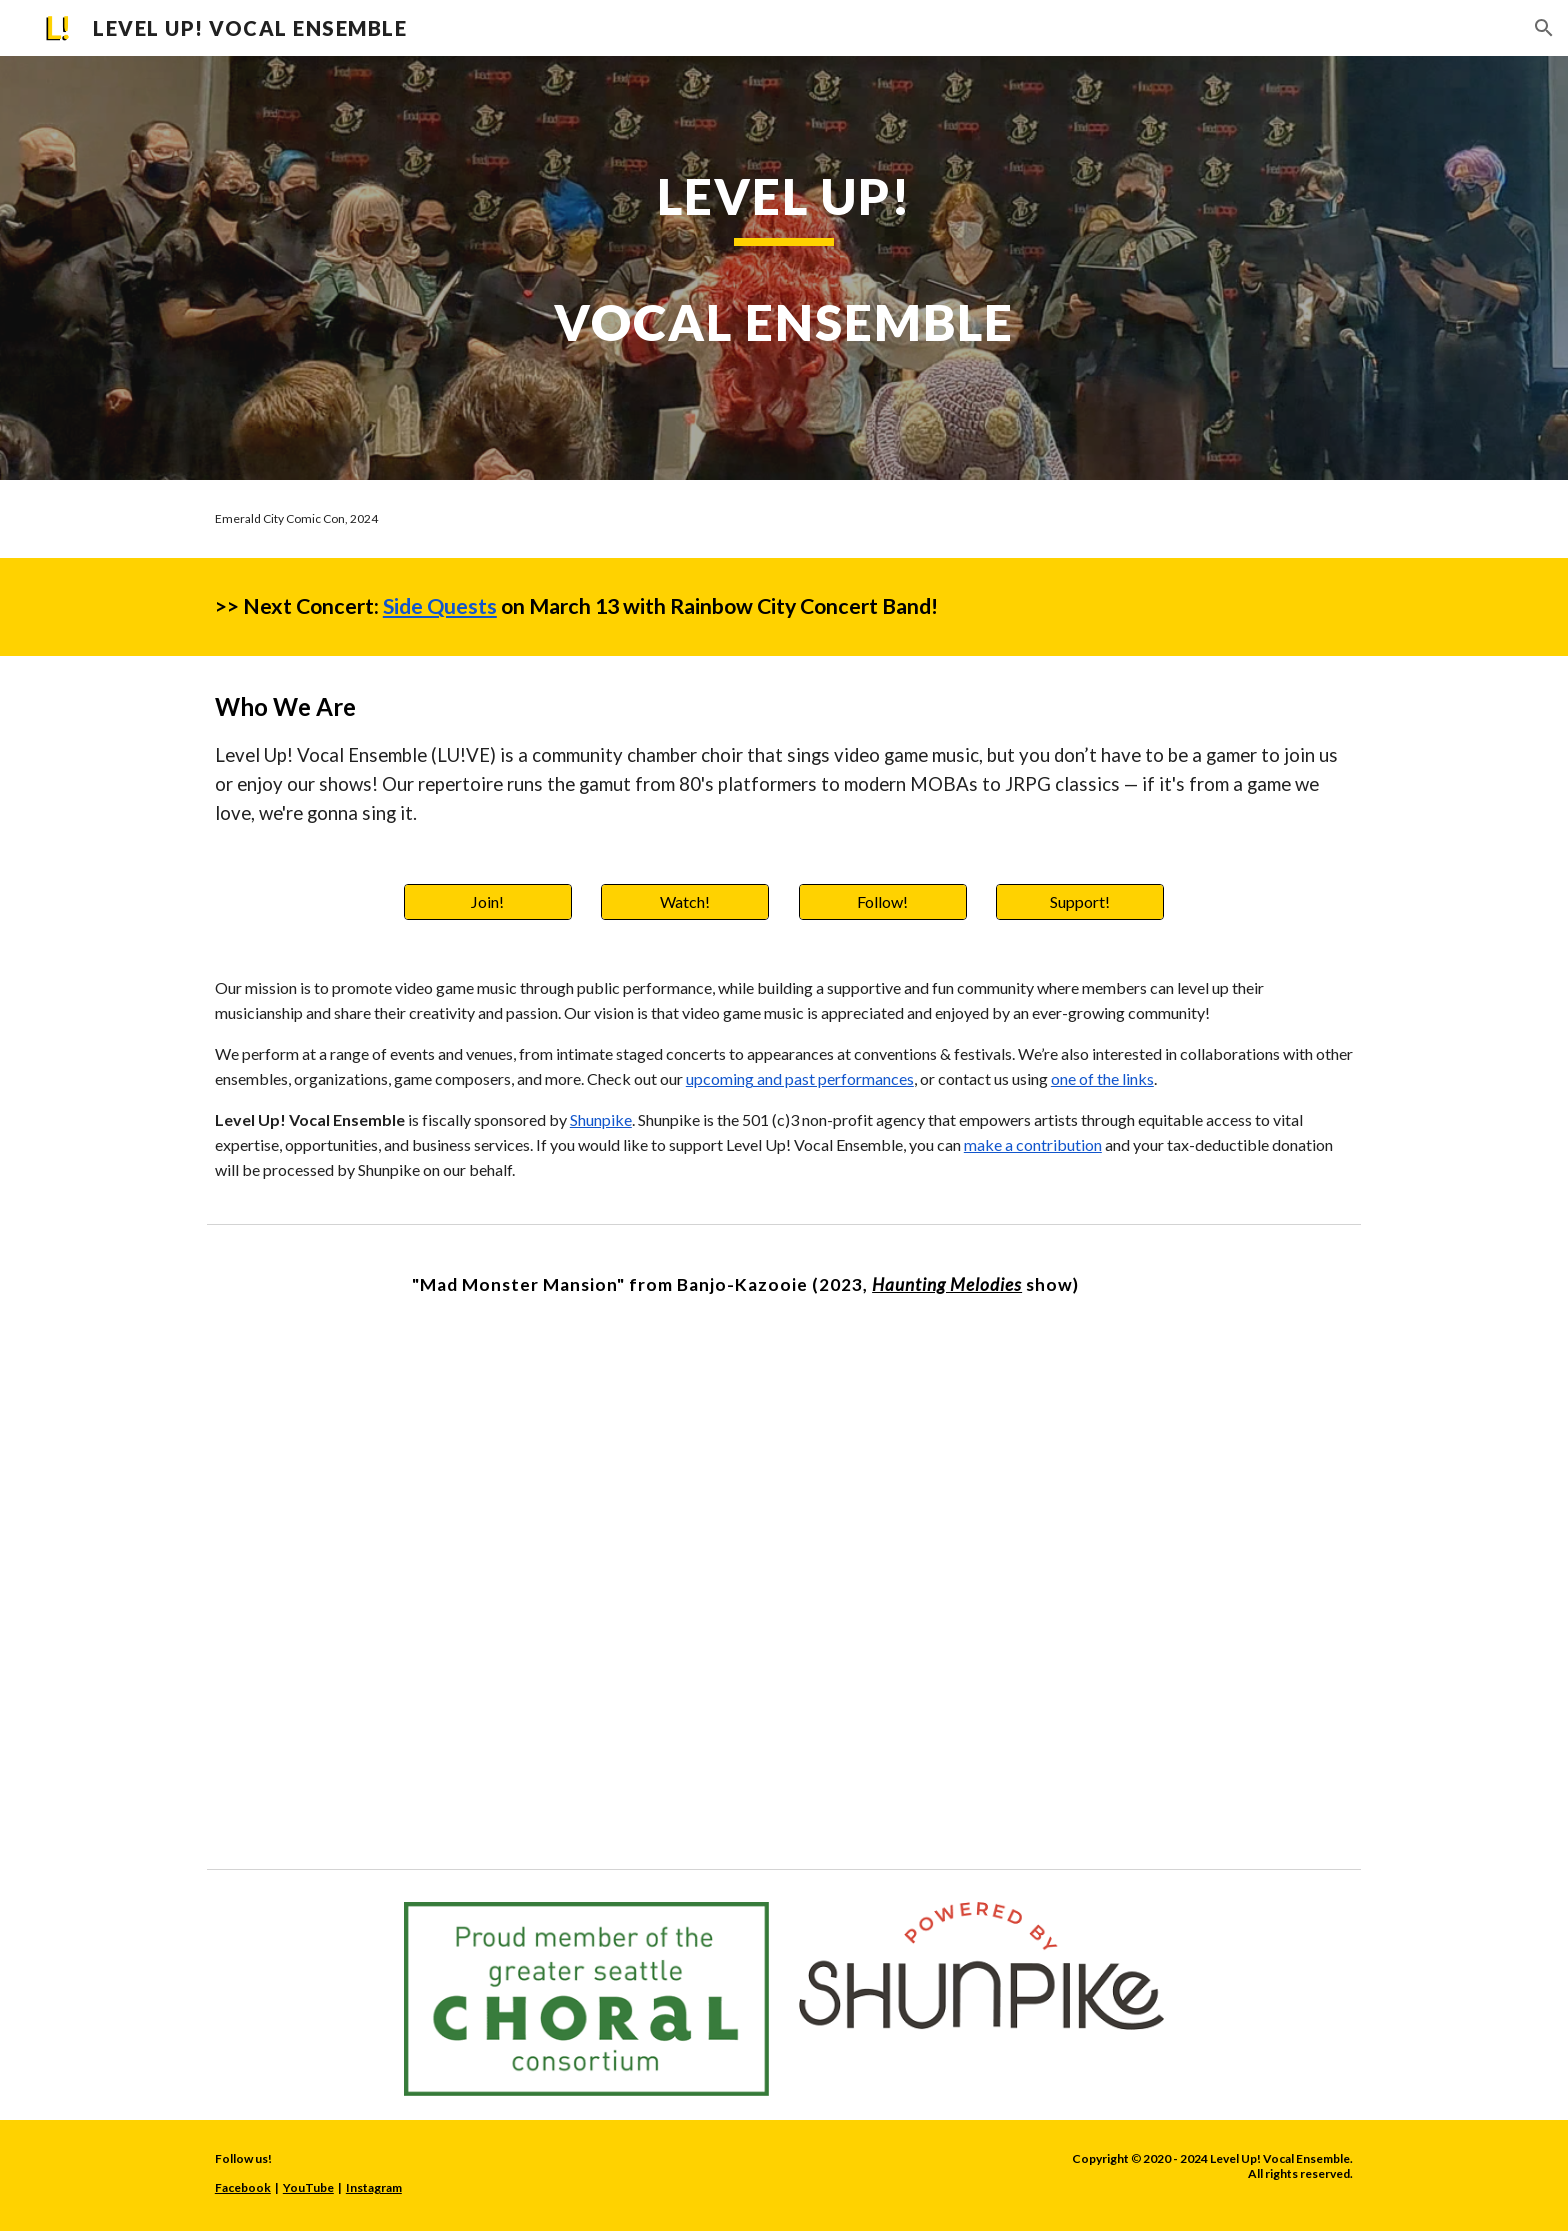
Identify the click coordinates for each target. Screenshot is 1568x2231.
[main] (784, 267)
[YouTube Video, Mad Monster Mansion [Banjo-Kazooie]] (784, 1574)
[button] (1544, 28)
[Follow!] (883, 902)
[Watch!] (685, 902)
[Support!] (1080, 902)
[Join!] (488, 902)
